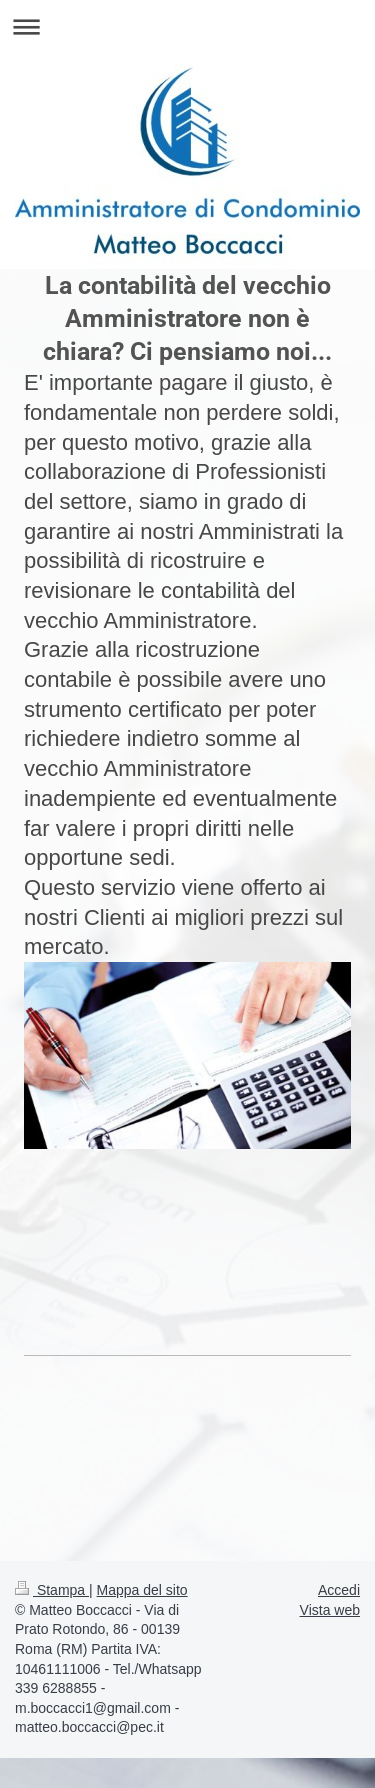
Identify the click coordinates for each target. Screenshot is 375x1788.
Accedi (339, 1590)
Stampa (52, 1590)
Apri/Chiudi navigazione (187, 26)
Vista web (330, 1610)
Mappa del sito (142, 1590)
